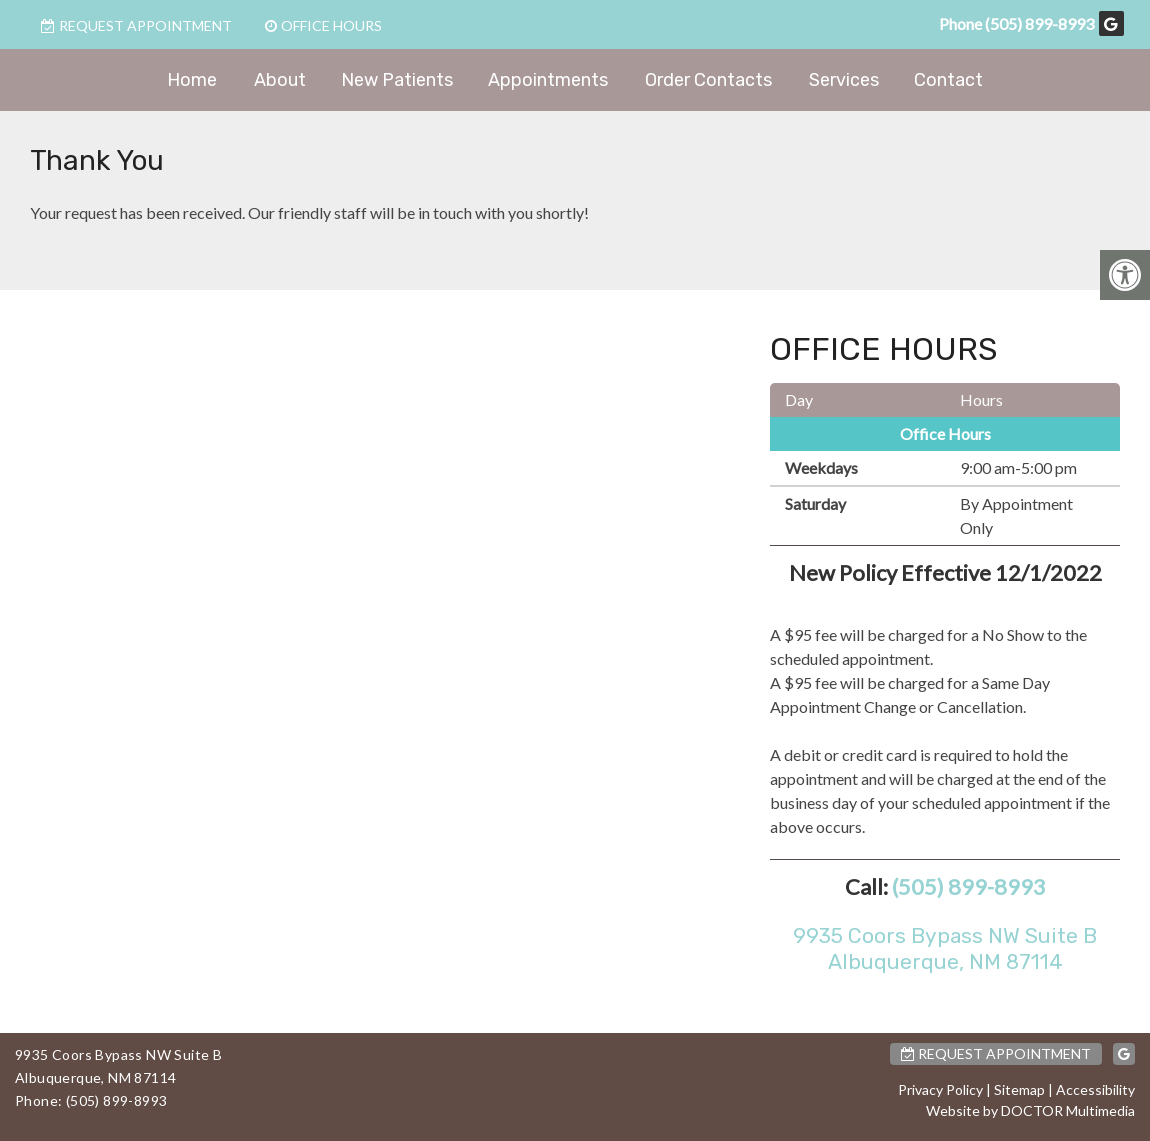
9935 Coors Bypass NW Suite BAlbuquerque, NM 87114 (945, 948)
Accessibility (1095, 1089)
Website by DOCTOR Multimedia (1030, 1110)
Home (192, 80)
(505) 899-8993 (1039, 23)
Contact (948, 80)
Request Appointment (136, 25)
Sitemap (1019, 1089)
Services (844, 80)
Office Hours (323, 25)
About (280, 80)
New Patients (397, 80)
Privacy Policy (940, 1089)
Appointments (548, 80)
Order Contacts (708, 80)
